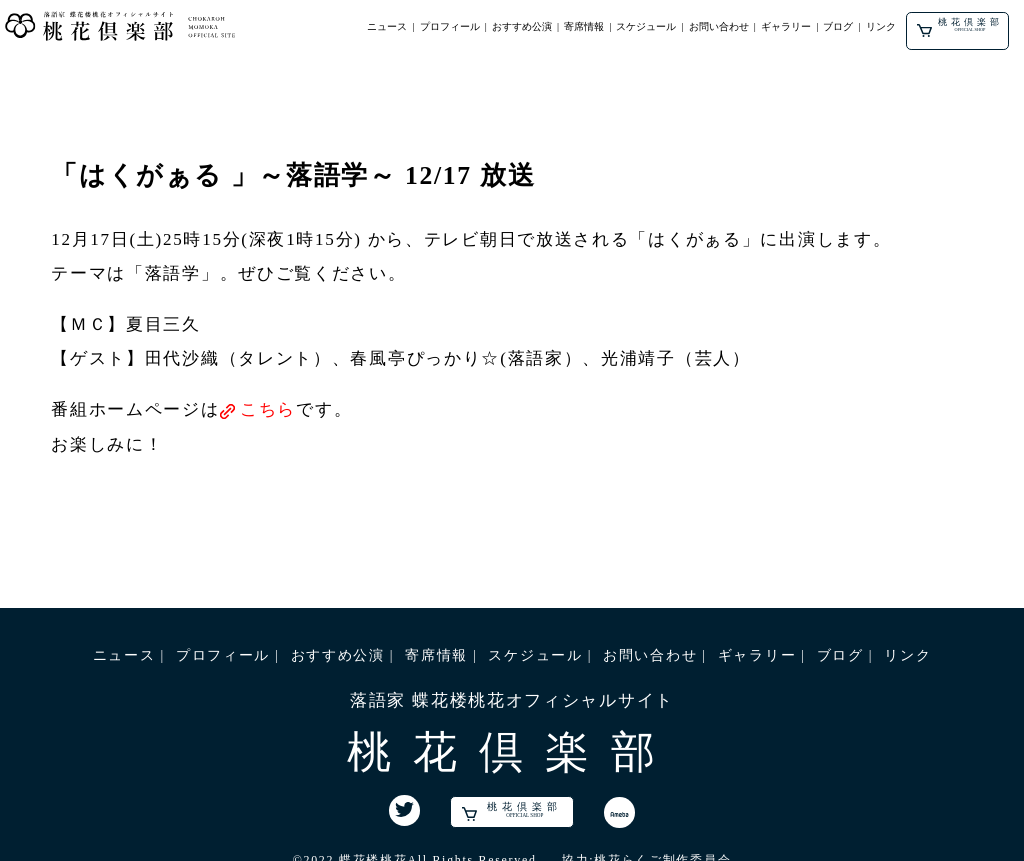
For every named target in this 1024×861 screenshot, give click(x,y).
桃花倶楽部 (959, 27)
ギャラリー (786, 26)
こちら (268, 409)
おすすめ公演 (522, 26)
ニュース (387, 26)
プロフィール (450, 26)
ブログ (838, 26)
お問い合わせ (719, 26)
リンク (881, 26)
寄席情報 (584, 26)
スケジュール (646, 26)
